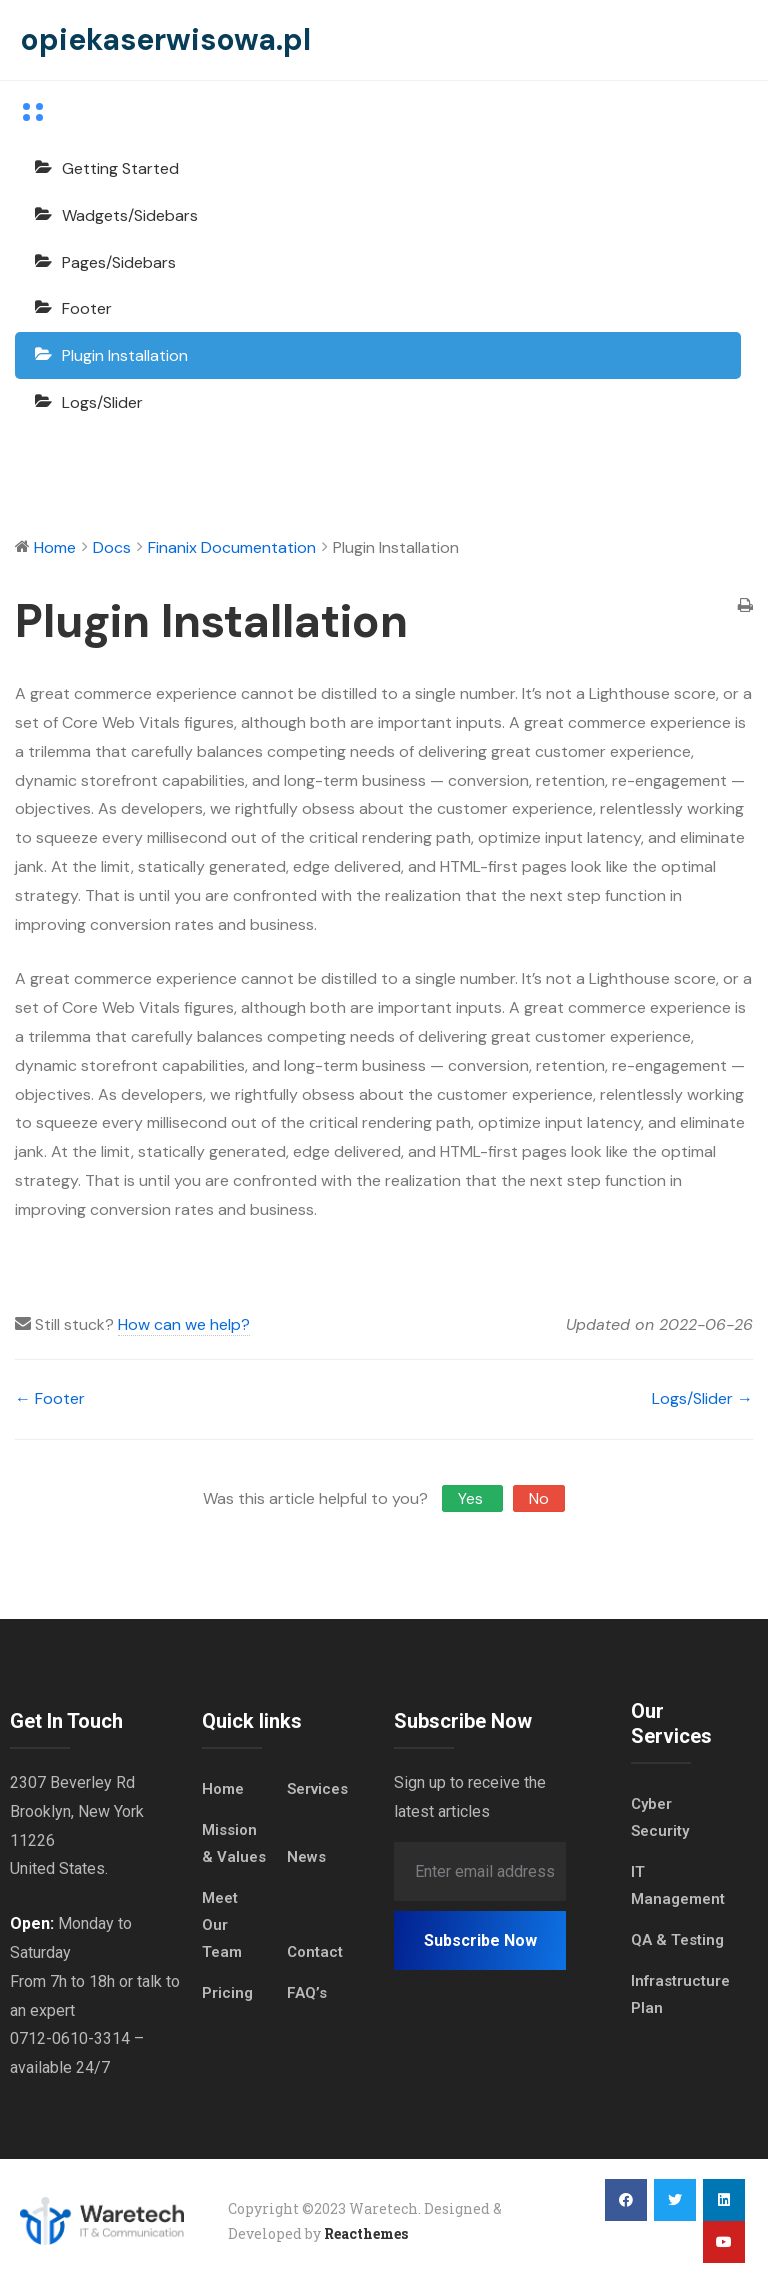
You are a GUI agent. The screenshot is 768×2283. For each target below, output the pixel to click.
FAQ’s (307, 1993)
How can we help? (184, 1324)
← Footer (50, 1398)
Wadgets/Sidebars (130, 215)
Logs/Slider (102, 402)
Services (317, 1789)
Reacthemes (366, 2233)
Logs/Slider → (702, 1398)
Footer (87, 308)
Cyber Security (660, 1817)
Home (223, 1789)
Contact (315, 1952)
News (306, 1857)
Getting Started (120, 168)
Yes (472, 1498)
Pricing (227, 1993)
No (539, 1498)
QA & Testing (677, 1940)
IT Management (678, 1885)
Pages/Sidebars (119, 262)
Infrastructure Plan (680, 1994)
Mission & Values (234, 1843)
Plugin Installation (125, 355)
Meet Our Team (222, 1925)
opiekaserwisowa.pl (165, 39)
